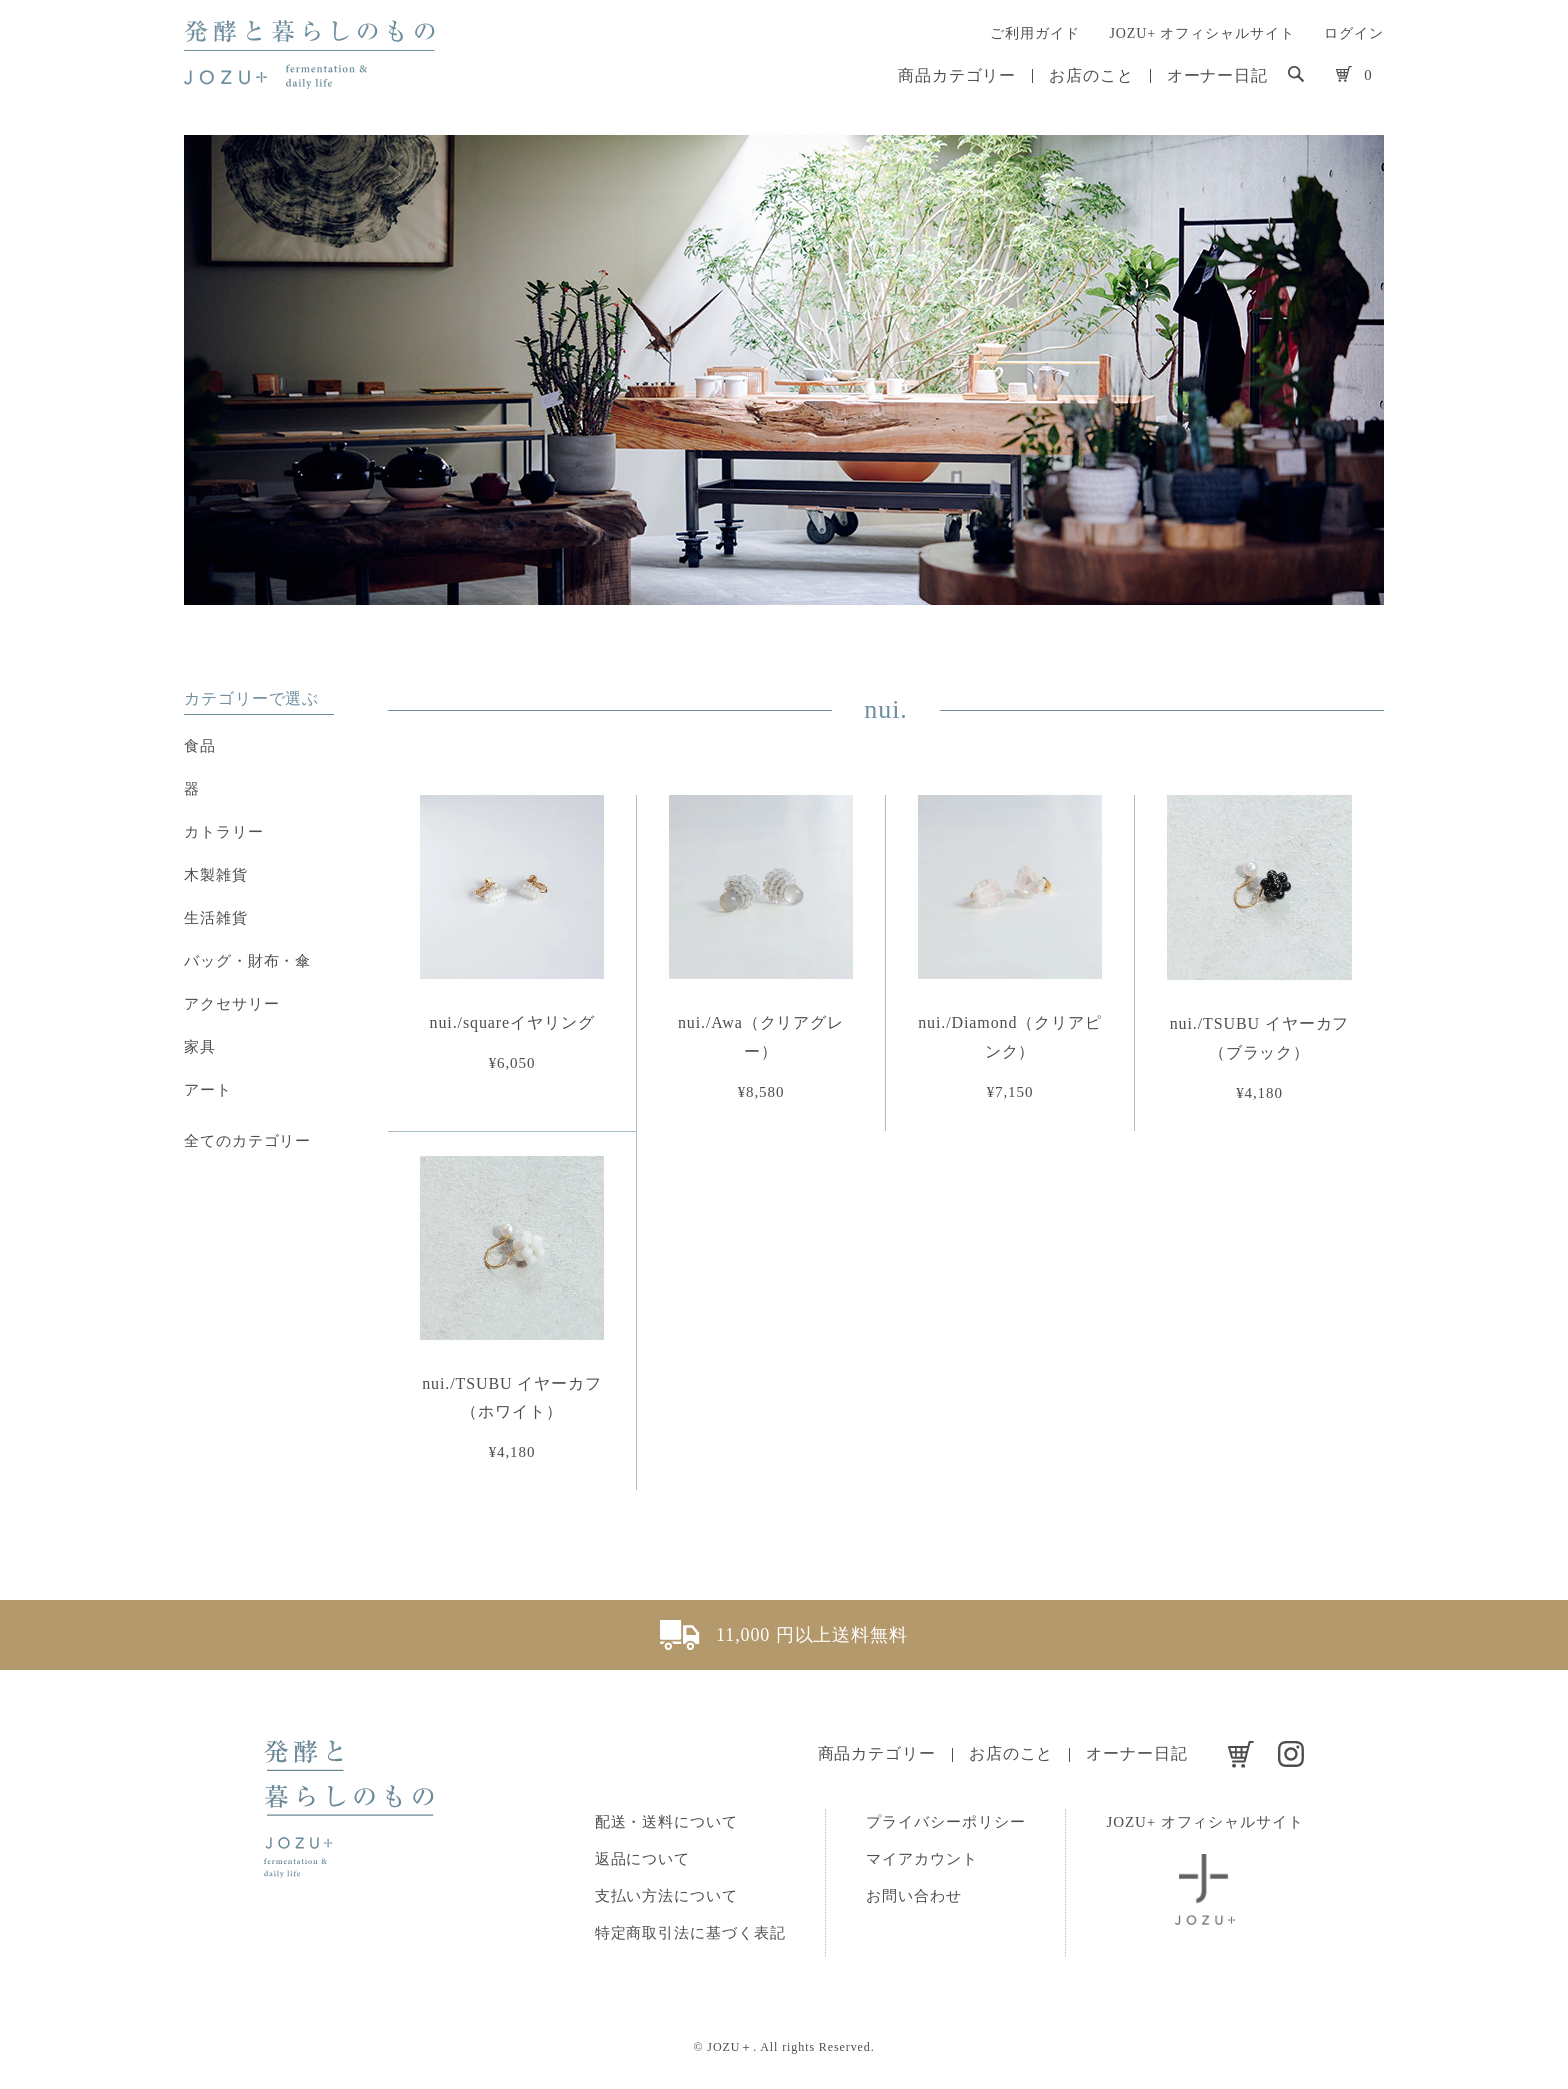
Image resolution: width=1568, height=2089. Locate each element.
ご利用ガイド (1034, 33)
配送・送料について (666, 1822)
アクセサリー (231, 1004)
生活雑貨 (216, 918)
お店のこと (1091, 75)
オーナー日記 (1217, 75)
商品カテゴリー (957, 75)
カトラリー (224, 832)
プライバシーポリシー (945, 1822)
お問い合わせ (913, 1896)
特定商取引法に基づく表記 (690, 1933)
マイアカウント (921, 1859)
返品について (642, 1859)
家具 (200, 1047)
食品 (200, 746)
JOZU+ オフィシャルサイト (1201, 33)
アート (208, 1090)
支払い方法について (666, 1896)
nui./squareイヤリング (511, 1022)
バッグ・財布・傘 (247, 961)
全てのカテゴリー (247, 1141)
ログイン (1354, 33)
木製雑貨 (216, 875)
